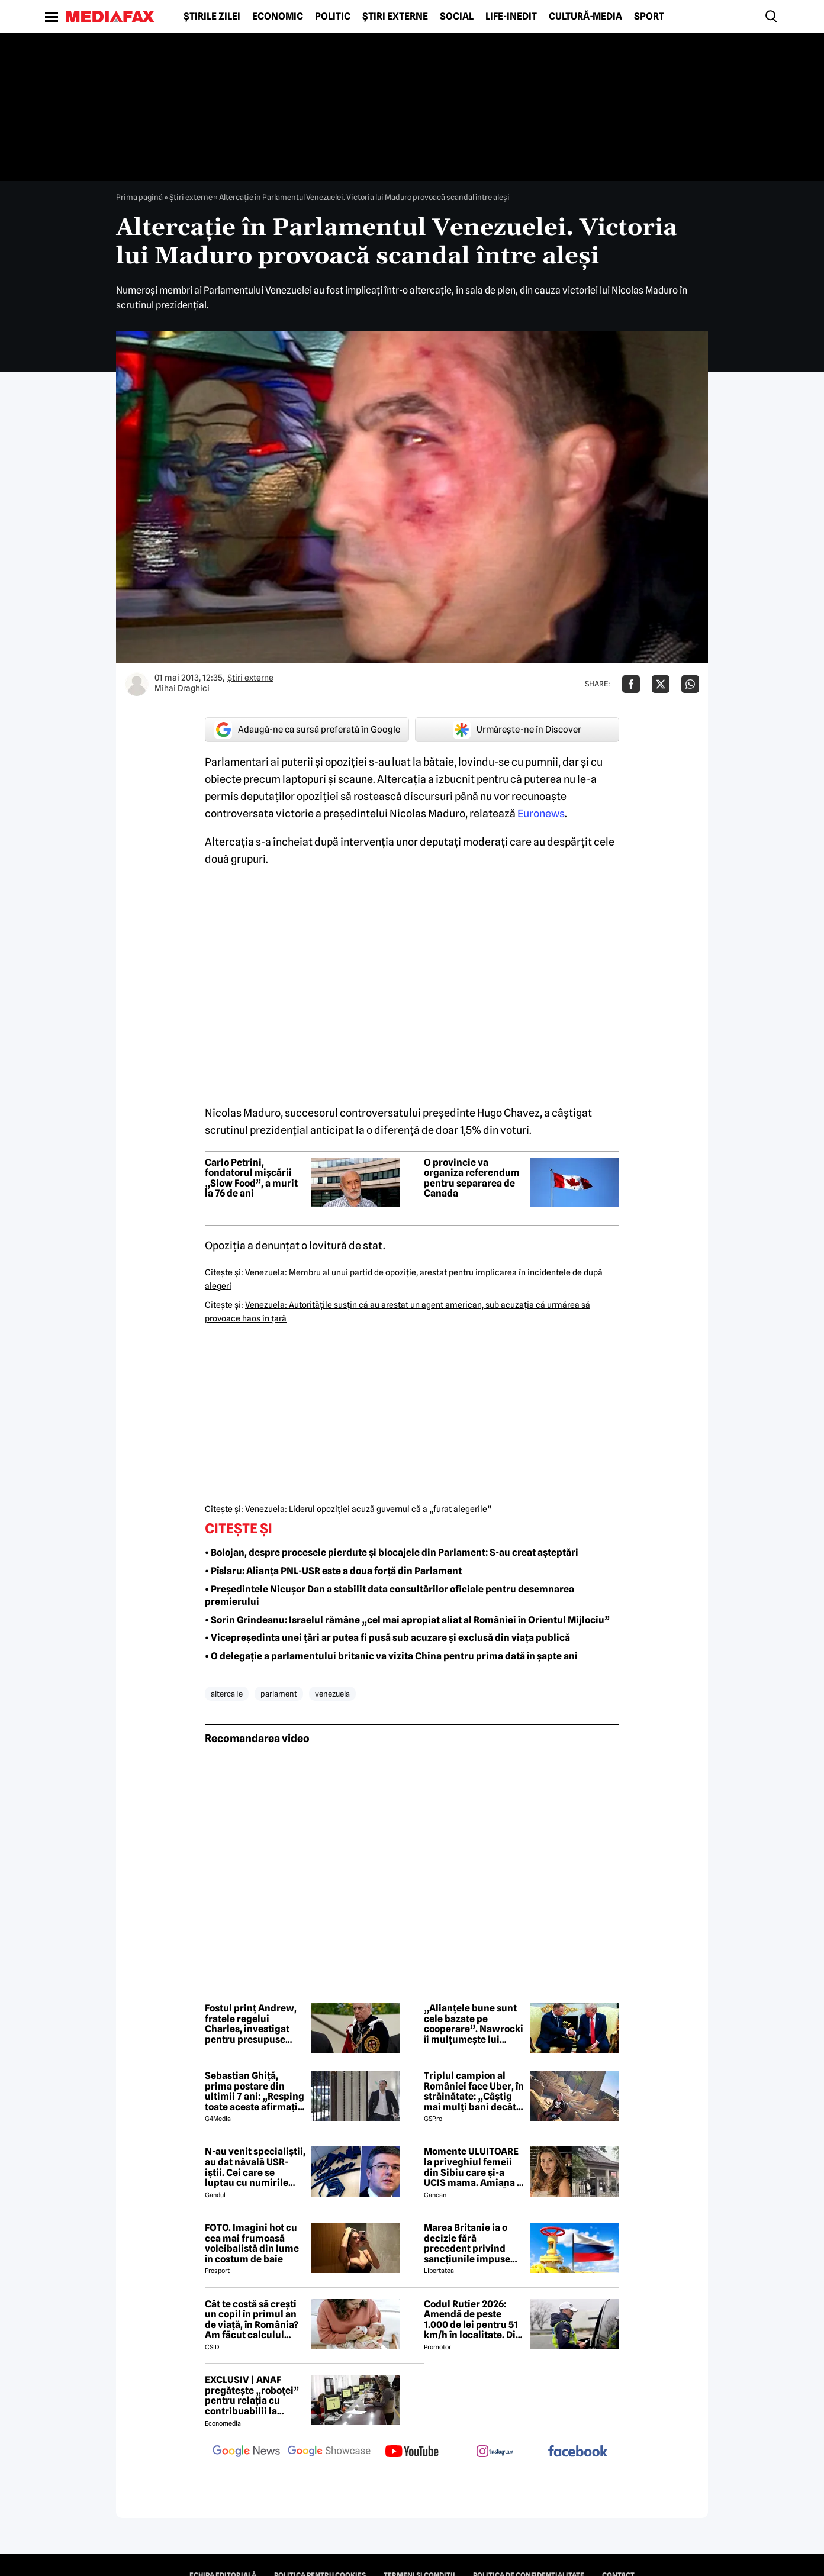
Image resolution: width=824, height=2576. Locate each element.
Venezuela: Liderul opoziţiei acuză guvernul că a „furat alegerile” (368, 1509)
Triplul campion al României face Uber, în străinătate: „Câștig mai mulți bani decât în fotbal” (474, 2091)
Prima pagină (139, 197)
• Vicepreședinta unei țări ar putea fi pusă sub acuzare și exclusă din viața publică (387, 1637)
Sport (649, 16)
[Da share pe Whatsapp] (690, 684)
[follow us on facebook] (577, 2452)
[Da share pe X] (661, 684)
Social (457, 16)
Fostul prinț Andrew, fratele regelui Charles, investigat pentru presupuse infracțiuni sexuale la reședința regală (252, 2024)
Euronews (540, 813)
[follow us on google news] (246, 2452)
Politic (332, 16)
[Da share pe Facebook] (631, 684)
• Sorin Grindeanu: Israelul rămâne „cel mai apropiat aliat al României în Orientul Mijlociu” (407, 1620)
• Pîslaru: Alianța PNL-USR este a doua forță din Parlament (333, 1570)
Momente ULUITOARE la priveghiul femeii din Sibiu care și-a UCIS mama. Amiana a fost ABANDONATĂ (473, 2167)
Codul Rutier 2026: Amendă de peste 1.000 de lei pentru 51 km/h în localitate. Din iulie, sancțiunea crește (473, 2319)
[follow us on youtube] (412, 2452)
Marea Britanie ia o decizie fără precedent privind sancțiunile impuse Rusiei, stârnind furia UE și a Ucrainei (471, 2243)
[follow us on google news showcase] (329, 2452)
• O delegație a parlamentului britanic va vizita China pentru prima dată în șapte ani (391, 1656)
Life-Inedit (511, 16)
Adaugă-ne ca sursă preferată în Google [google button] (307, 730)
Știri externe (395, 16)
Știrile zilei (212, 16)
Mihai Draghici (182, 688)
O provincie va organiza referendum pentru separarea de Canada (472, 1178)
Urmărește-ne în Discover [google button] (517, 730)
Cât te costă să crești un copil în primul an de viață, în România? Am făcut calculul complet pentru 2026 (251, 2319)
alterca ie (227, 1693)
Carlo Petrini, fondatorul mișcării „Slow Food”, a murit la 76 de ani (251, 1178)
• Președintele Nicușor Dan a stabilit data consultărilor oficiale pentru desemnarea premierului (389, 1595)
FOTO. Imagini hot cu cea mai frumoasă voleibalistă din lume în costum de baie (252, 2243)
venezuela (332, 1693)
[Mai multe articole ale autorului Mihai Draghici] (137, 684)
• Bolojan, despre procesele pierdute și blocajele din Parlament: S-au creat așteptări (391, 1552)
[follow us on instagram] (494, 2452)
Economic (277, 16)
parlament (278, 1693)
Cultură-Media (585, 16)
